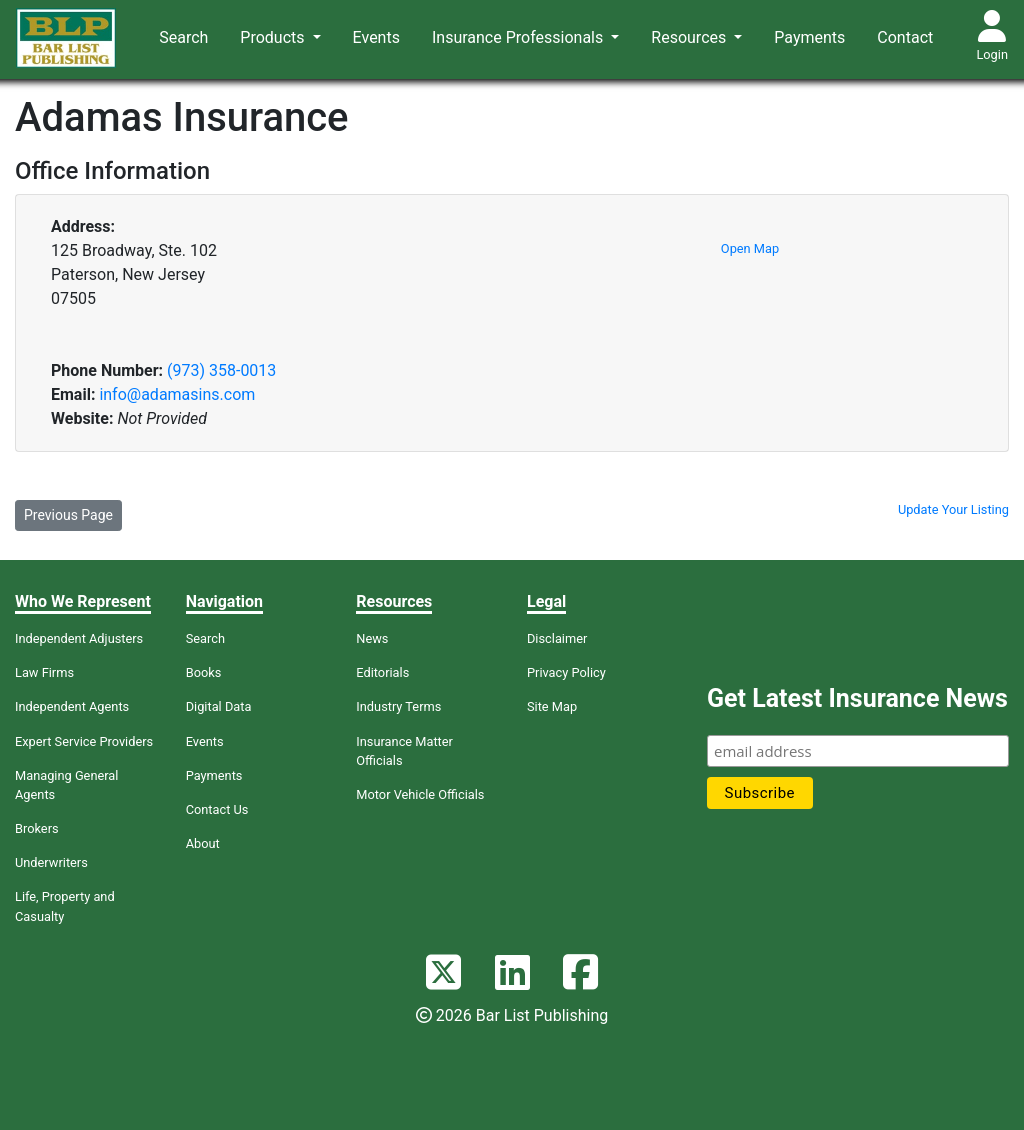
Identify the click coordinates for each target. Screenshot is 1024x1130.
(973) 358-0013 (221, 370)
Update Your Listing (953, 509)
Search (183, 37)
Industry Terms (398, 706)
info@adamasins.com (177, 394)
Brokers (37, 828)
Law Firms (44, 672)
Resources (690, 37)
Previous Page (68, 515)
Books (204, 672)
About (203, 843)
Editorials (382, 672)
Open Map (750, 248)
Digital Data (219, 706)
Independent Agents (72, 706)
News (372, 638)
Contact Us (217, 809)
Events (376, 37)
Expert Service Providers (84, 741)
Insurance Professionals (519, 37)
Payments (809, 37)
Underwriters (51, 862)
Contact (905, 37)
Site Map (552, 706)
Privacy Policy (566, 672)
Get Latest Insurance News (857, 698)
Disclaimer (557, 638)
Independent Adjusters (79, 638)
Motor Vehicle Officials (420, 794)
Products (274, 37)
